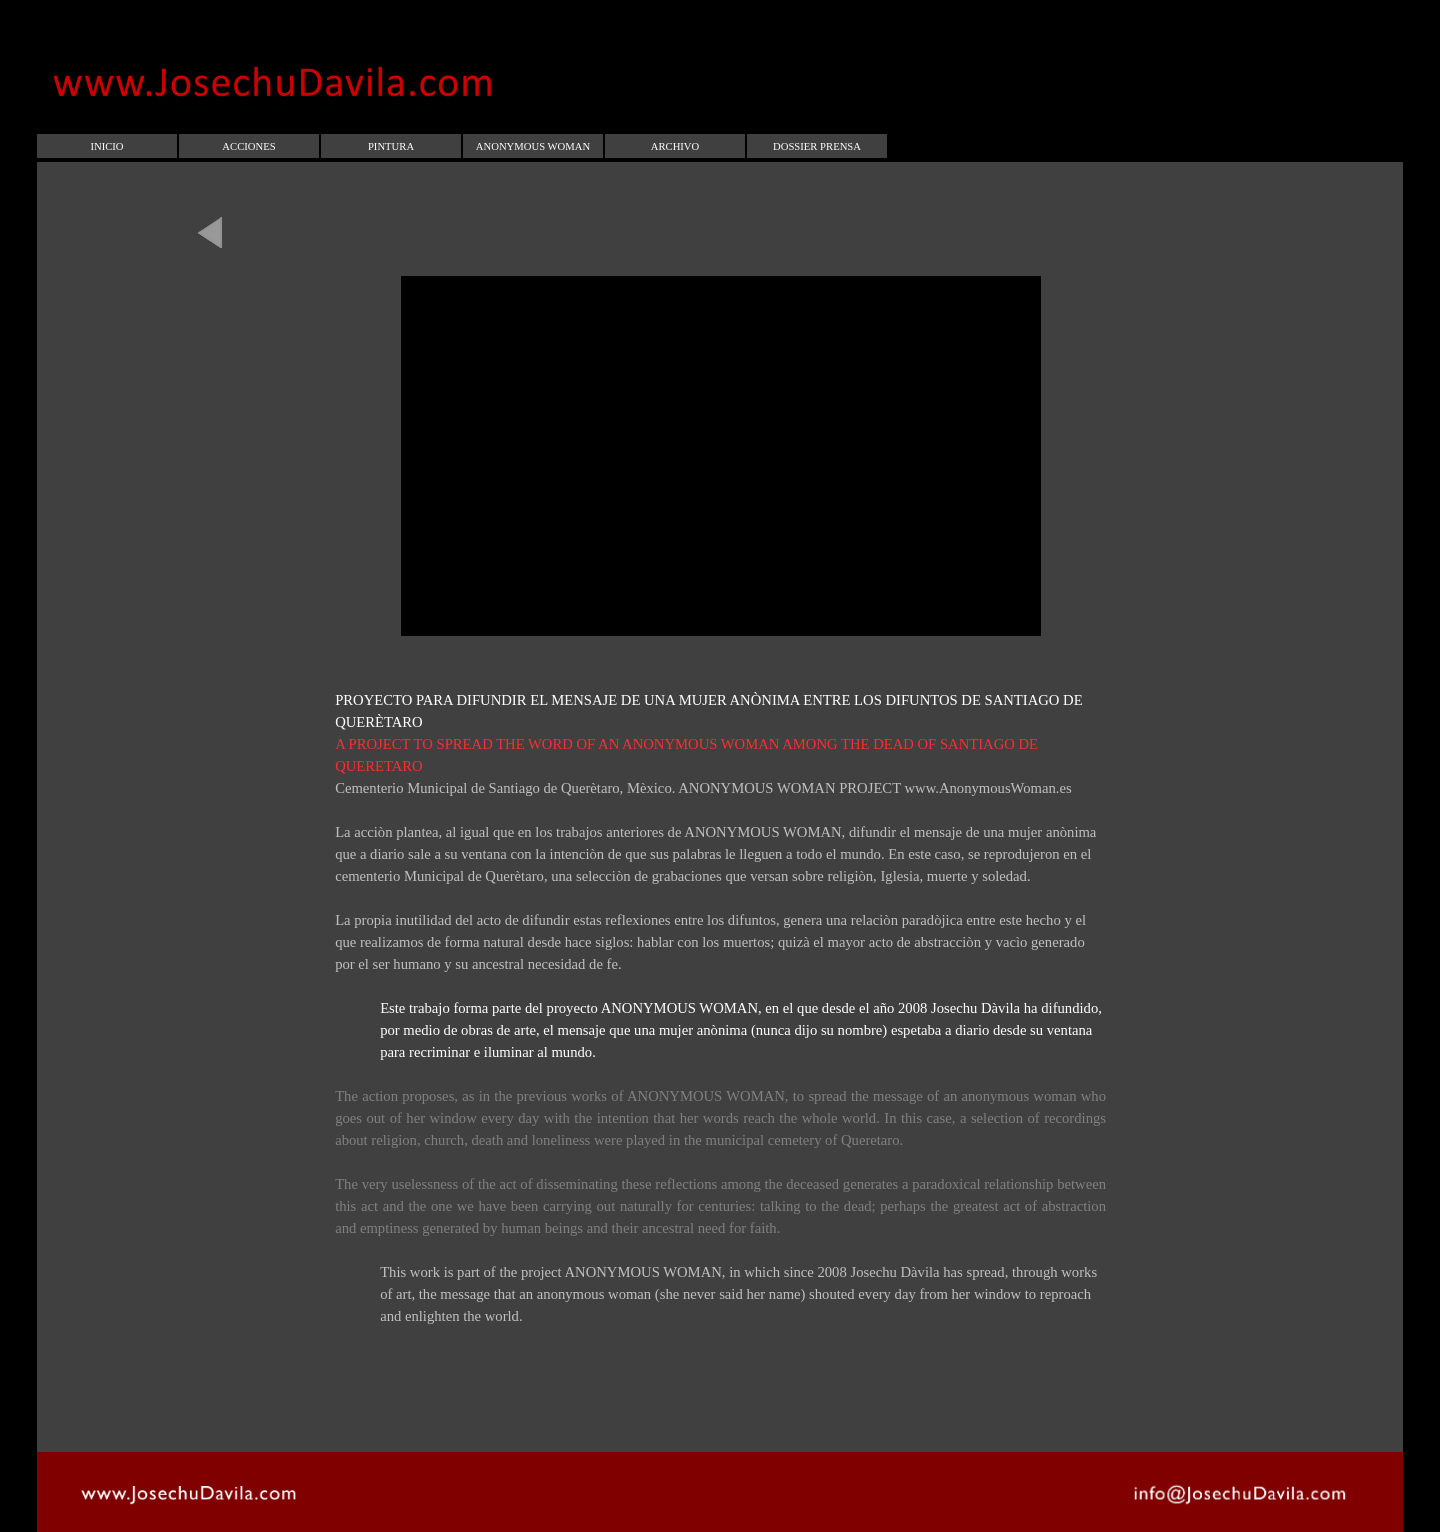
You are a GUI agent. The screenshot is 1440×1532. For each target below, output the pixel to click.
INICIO (106, 146)
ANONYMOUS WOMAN (533, 146)
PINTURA (391, 146)
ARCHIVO (675, 146)
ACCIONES (248, 146)
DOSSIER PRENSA (817, 146)
